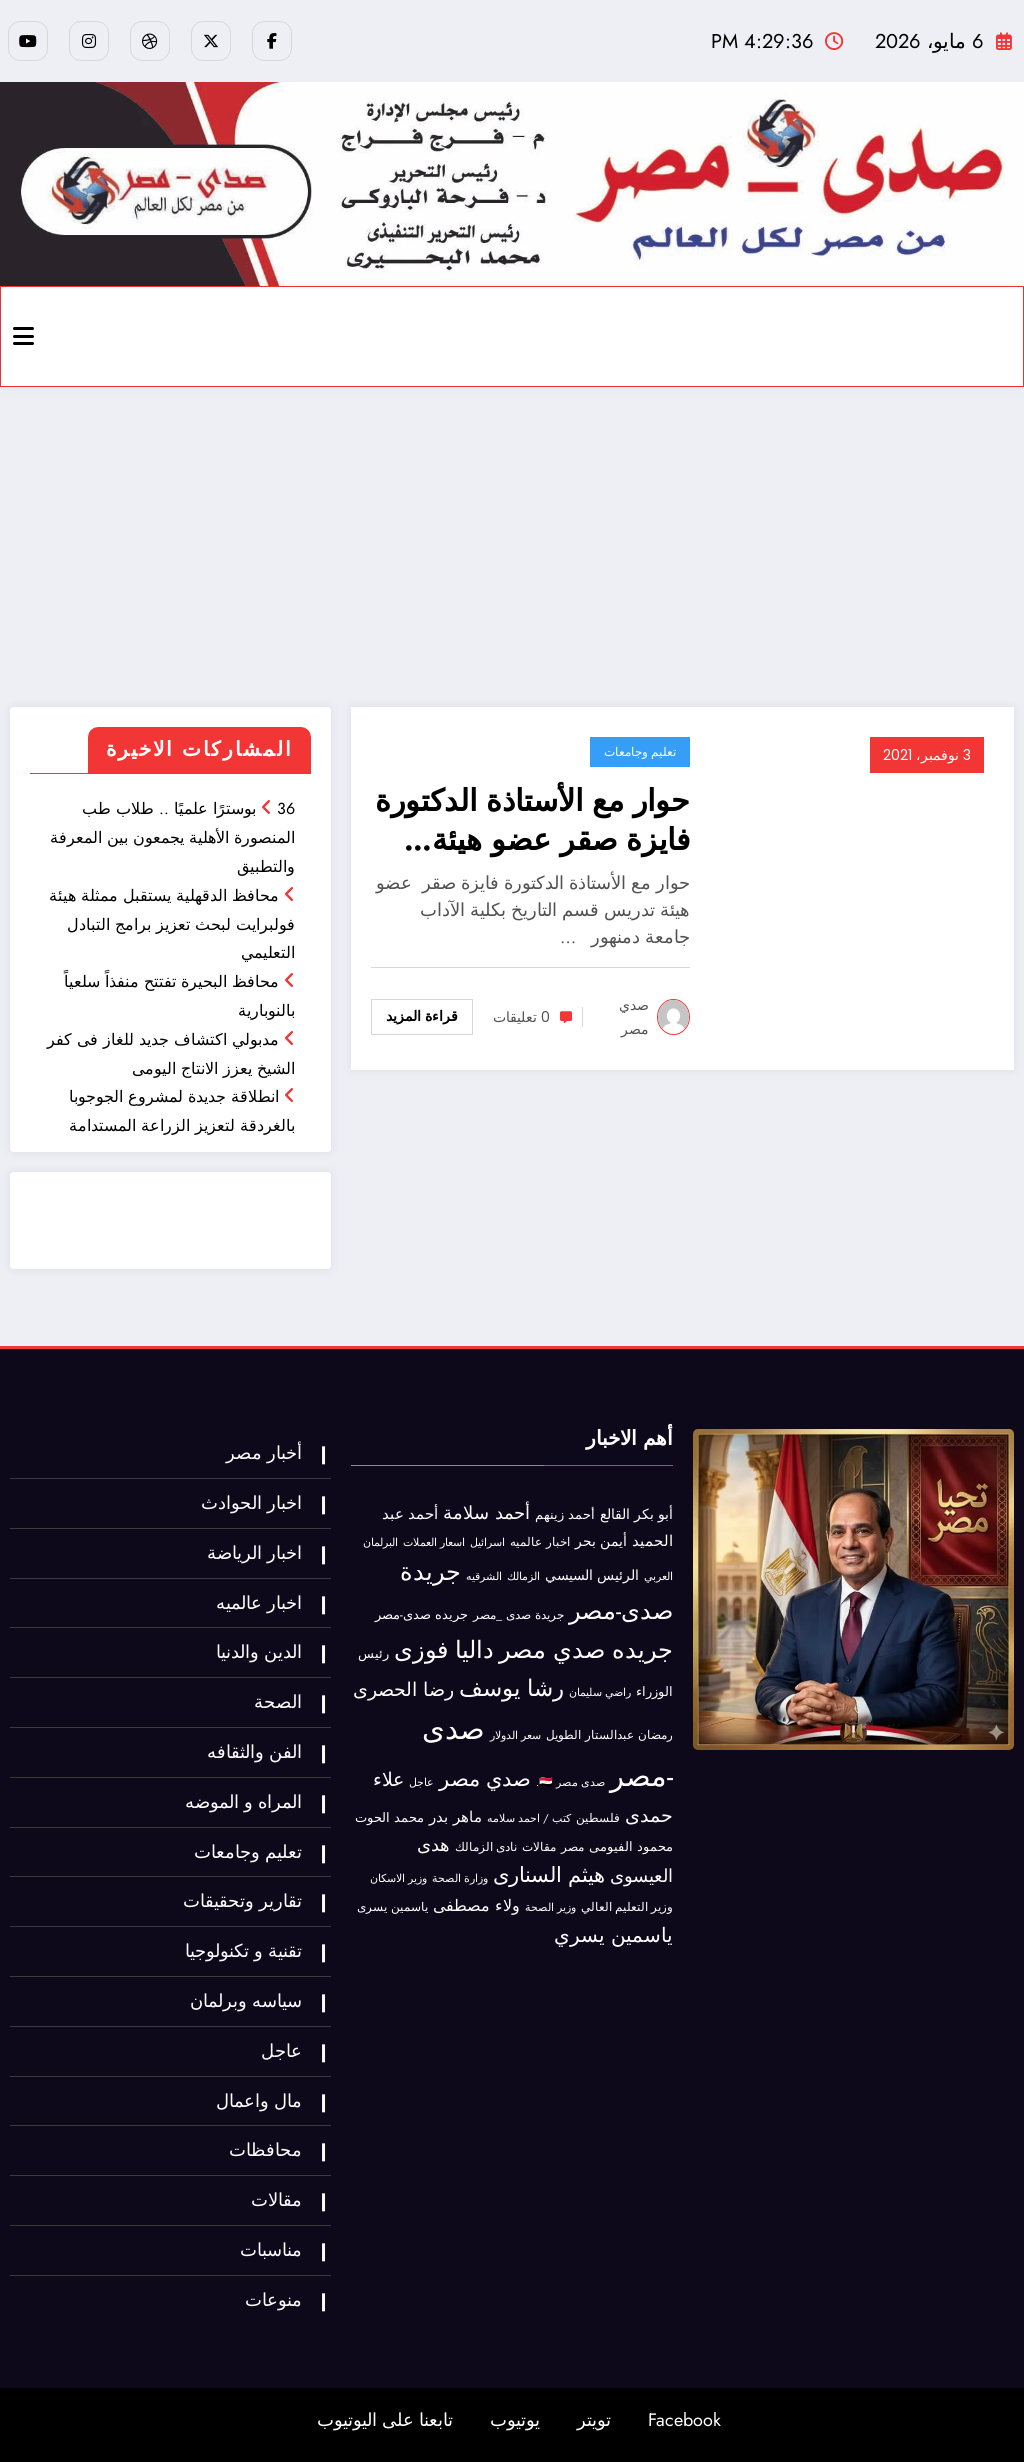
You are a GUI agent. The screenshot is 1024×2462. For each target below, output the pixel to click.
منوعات (273, 2300)
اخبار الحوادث (251, 1503)
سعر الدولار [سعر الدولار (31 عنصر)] (515, 1735)
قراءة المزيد (422, 1016)
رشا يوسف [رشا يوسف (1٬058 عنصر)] (511, 1688)
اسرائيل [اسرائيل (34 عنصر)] (487, 1542)
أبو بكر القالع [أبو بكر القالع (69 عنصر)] (636, 1514)
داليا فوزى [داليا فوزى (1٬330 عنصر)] (444, 1650)
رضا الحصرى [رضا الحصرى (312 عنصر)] (403, 1689)
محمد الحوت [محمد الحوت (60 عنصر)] (389, 1817)
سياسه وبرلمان (246, 2001)
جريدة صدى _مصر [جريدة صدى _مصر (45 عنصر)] (518, 1615)
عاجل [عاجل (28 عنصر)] (421, 1782)
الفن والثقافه (254, 1752)
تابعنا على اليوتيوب (385, 2420)
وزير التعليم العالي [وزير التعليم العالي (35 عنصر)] (627, 1907)
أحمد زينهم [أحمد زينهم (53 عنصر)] (565, 1514)
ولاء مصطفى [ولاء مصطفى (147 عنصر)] (476, 1905)
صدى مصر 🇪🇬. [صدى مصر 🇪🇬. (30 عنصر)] (570, 1782)
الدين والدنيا (259, 1652)
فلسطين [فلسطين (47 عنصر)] (598, 1818)
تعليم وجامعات (640, 751)
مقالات (276, 2200)
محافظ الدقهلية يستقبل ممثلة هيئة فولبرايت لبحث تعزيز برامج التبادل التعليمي (172, 924)
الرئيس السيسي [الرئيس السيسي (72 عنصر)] (592, 1575)
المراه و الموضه (243, 1802)
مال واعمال (259, 2101)
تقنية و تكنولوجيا (243, 1951)
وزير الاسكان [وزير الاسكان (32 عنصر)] (398, 1878)
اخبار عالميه (259, 1603)
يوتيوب (515, 2420)
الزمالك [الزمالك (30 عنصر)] (523, 1576)
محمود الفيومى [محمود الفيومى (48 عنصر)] (631, 1847)
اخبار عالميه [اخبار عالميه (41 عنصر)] (540, 1541)
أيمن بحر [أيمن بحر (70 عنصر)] (601, 1541)
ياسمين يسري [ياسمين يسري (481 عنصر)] (613, 1935)
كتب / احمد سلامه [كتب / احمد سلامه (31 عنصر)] (529, 1818)
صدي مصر (634, 1017)
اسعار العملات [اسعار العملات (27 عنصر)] (434, 1542)
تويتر (594, 2420)
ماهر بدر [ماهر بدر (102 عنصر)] (455, 1817)
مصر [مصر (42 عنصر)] (572, 1847)
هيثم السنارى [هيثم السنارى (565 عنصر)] (549, 1875)
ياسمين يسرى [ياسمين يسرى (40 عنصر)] (392, 1906)
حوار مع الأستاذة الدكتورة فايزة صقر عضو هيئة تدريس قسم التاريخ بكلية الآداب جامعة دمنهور (532, 820)
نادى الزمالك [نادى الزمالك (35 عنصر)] (486, 1847)
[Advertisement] (512, 547)
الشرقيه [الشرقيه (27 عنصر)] (484, 1576)
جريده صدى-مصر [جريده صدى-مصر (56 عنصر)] (421, 1614)
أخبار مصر (264, 1453)
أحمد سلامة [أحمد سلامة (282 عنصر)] (486, 1512)
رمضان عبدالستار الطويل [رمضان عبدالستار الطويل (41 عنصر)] (609, 1734)
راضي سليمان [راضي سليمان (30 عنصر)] (600, 1692)
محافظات (265, 2150)
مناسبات (271, 2250)
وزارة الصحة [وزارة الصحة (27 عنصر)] (460, 1878)
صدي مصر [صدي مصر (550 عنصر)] (485, 1779)
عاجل (281, 2051)
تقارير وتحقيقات (242, 1901)
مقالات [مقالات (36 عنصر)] (539, 1847)
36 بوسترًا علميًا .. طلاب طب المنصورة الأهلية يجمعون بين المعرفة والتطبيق (172, 837)
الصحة (278, 1702)
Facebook (684, 2420)
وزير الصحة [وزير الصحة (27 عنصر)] (550, 1907)
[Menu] (23, 336)
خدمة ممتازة (203, 1234)
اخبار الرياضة (254, 1553)
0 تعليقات (521, 1017)
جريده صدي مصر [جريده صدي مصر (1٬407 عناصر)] (586, 1649)
